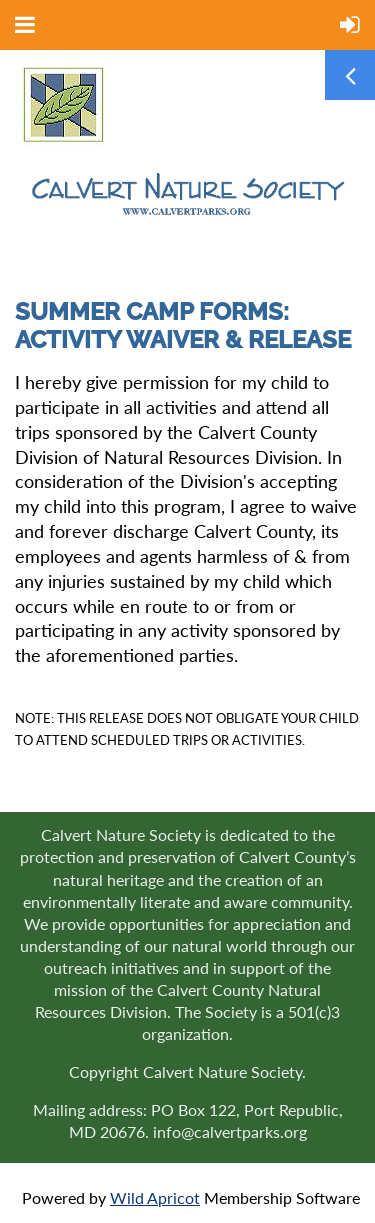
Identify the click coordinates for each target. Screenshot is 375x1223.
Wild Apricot (155, 1197)
